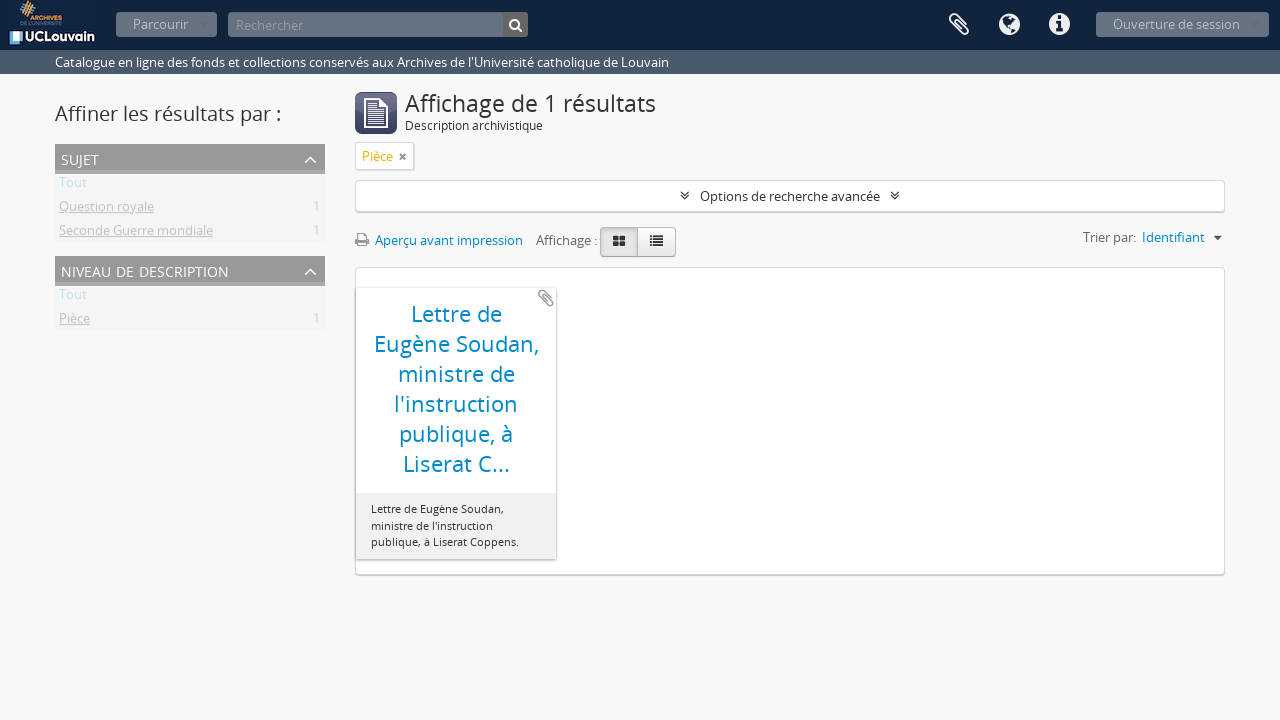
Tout (73, 186)
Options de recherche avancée (790, 196)
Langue (1009, 25)
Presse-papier (959, 25)
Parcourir (160, 24)
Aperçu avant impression (439, 240)
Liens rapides (1059, 25)
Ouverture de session (1176, 24)
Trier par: (1109, 237)
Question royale (106, 210)
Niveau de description (145, 269)
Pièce (74, 322)
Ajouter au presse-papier (546, 298)
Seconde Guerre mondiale (136, 234)
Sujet (80, 157)
